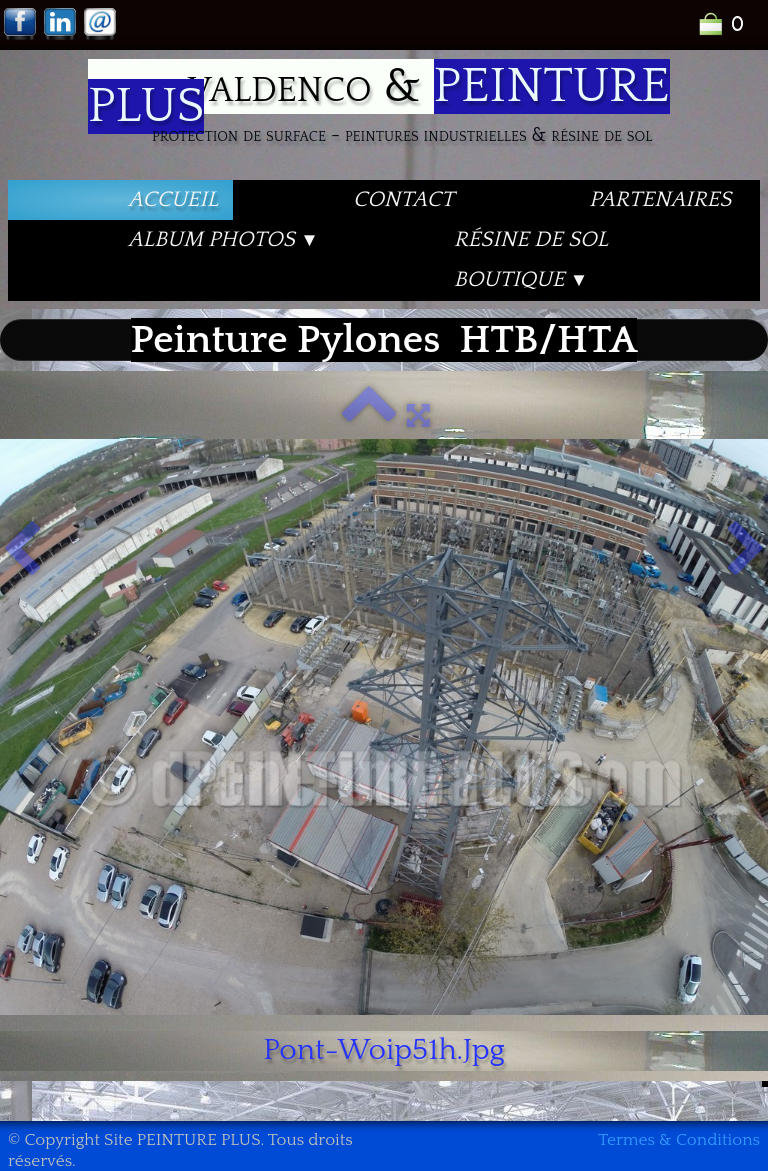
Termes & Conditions (679, 1140)
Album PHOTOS (223, 239)
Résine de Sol (531, 239)
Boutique (521, 279)
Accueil (173, 199)
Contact (403, 199)
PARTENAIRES (660, 199)
